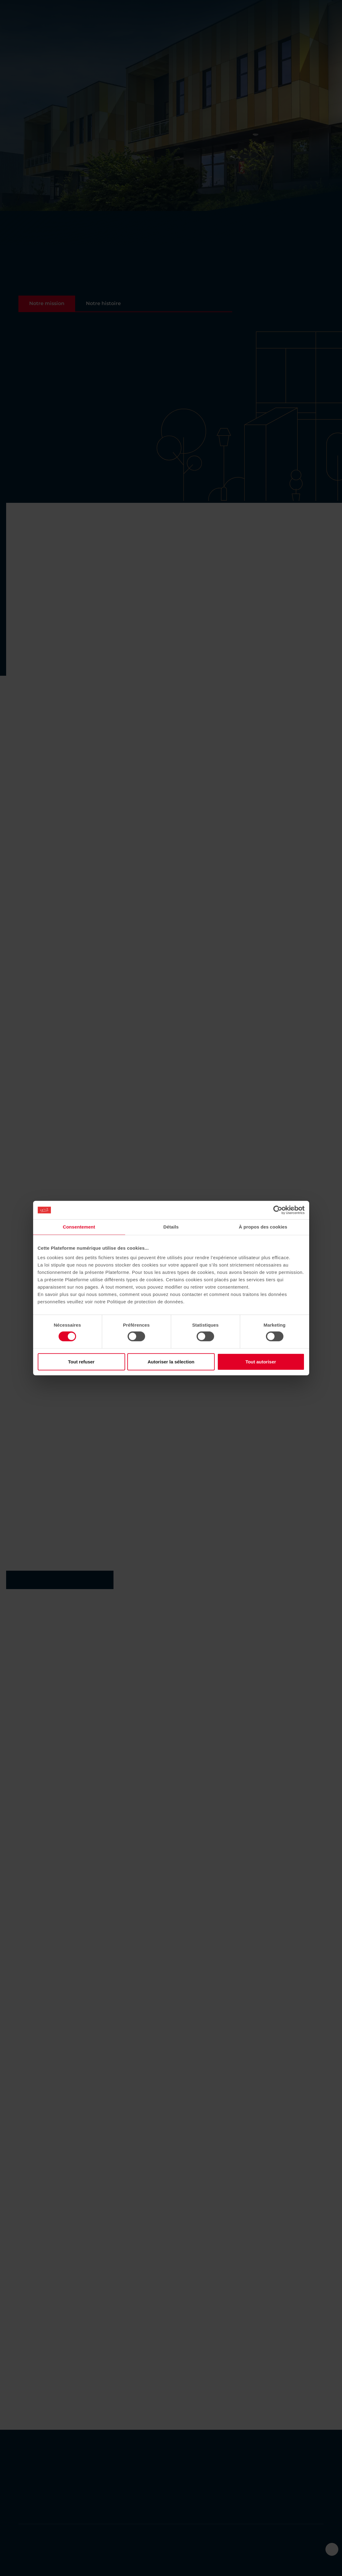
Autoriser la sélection (171, 1361)
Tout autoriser (260, 1361)
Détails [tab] (171, 1226)
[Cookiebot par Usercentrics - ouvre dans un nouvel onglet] (278, 1210)
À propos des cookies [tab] (263, 1226)
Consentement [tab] (79, 1226)
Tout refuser (81, 1361)
